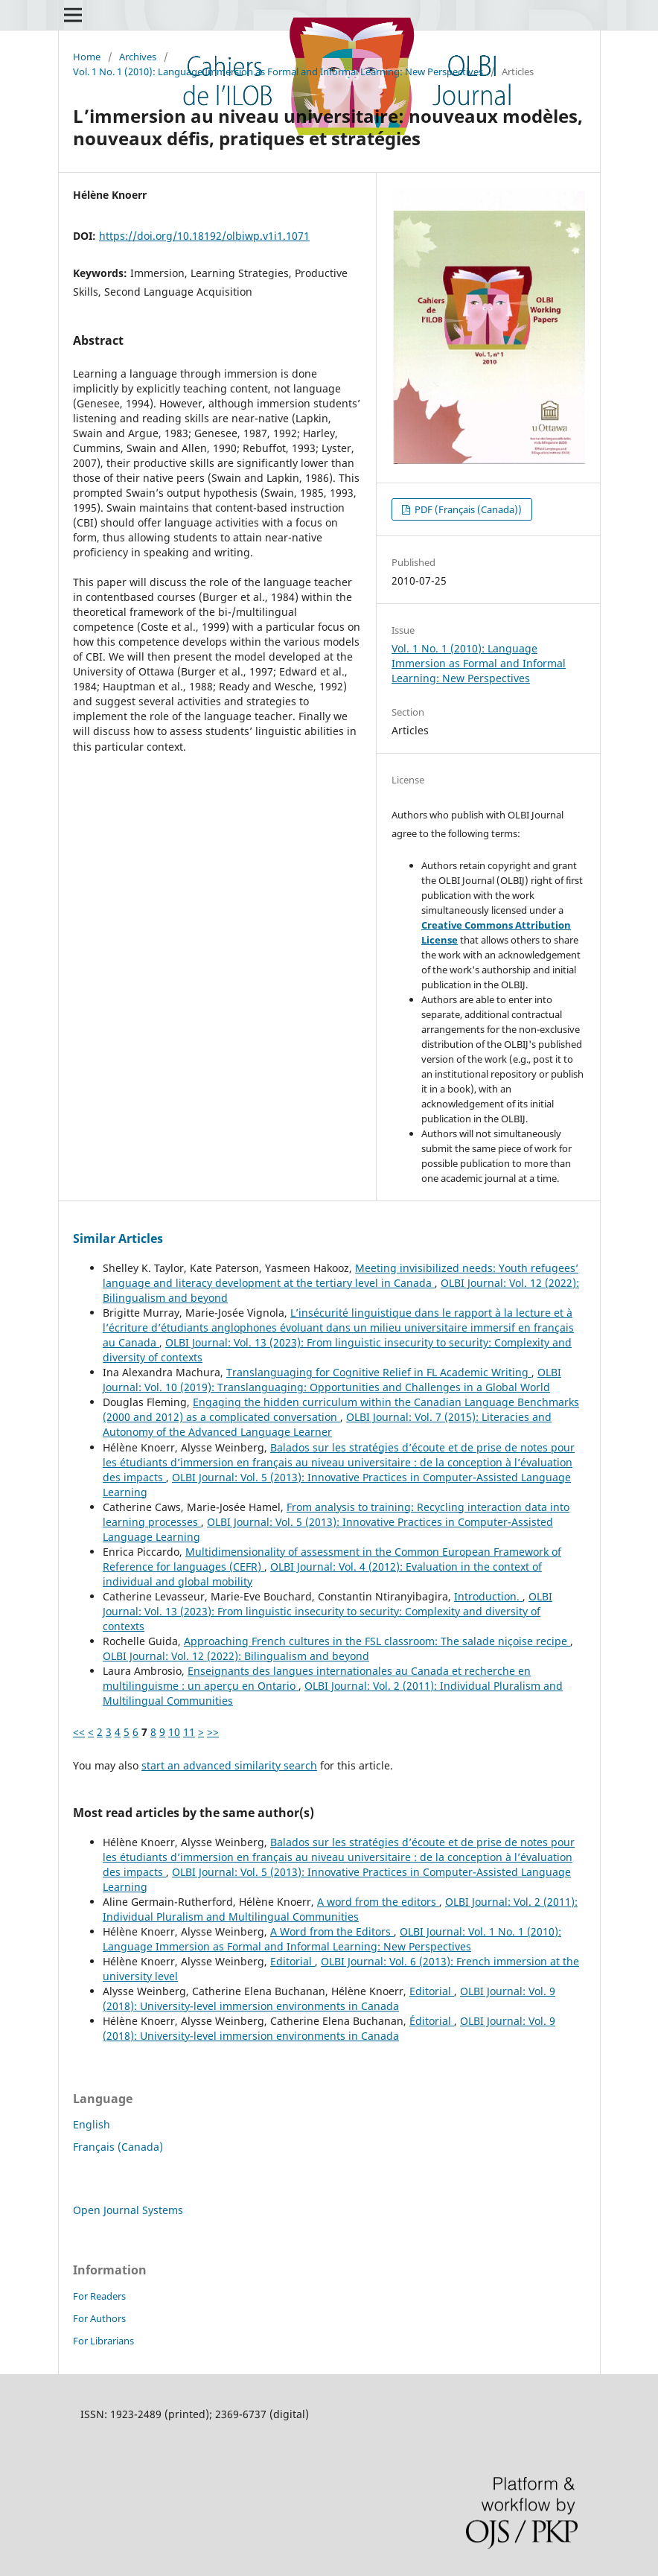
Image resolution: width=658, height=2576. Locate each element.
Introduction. (488, 1596)
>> (213, 1732)
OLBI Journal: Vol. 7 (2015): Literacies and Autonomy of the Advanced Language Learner (327, 1424)
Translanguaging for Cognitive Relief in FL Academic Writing (378, 1372)
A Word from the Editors (332, 1931)
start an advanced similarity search (229, 1765)
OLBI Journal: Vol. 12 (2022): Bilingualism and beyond (236, 1656)
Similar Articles (118, 1238)
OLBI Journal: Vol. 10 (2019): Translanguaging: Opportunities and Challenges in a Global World (332, 1379)
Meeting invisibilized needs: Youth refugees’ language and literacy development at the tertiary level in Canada (340, 1275)
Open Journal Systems (128, 2210)
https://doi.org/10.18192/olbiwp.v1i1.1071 (204, 236)
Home (86, 56)
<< (79, 1732)
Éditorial (431, 2021)
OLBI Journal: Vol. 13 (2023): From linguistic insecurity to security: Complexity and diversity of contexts (327, 1611)
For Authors (99, 2318)
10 (174, 1732)
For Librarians (103, 2340)
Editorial (292, 1961)
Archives (137, 56)
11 (189, 1732)
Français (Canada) (118, 2147)
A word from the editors (378, 1902)
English (91, 2124)
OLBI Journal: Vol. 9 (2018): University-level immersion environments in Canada (329, 1998)
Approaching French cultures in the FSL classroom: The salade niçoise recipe (377, 1641)
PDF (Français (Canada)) (467, 509)
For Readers (99, 2296)
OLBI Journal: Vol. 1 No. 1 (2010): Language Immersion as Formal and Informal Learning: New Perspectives (332, 1938)
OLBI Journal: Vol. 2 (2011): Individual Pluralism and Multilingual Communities (340, 1909)
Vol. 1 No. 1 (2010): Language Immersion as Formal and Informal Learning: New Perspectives (278, 71)
